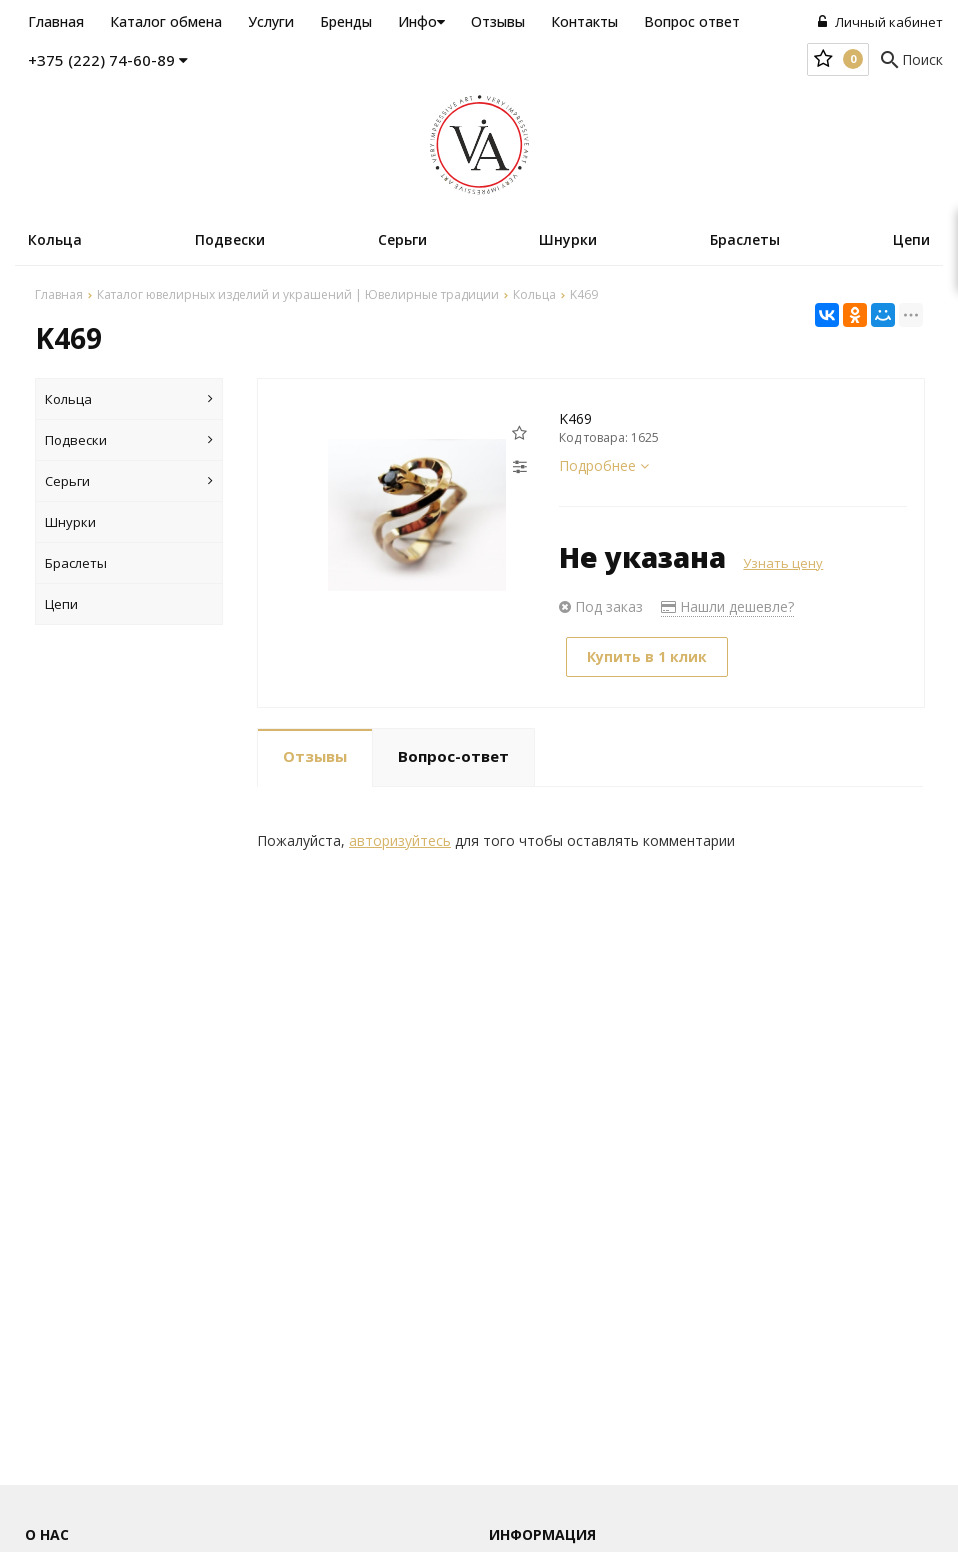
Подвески (230, 239)
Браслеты (745, 239)
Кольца (55, 239)
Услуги (271, 21)
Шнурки (568, 239)
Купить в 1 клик (647, 656)
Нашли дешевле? (727, 606)
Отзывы (498, 21)
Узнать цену (783, 563)
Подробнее (604, 465)
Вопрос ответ (692, 21)
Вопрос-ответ (453, 756)
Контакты (584, 21)
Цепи (911, 239)
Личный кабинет (880, 22)
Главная (56, 21)
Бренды (346, 21)
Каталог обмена (166, 21)
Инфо (421, 21)
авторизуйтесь (400, 840)
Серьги (402, 239)
